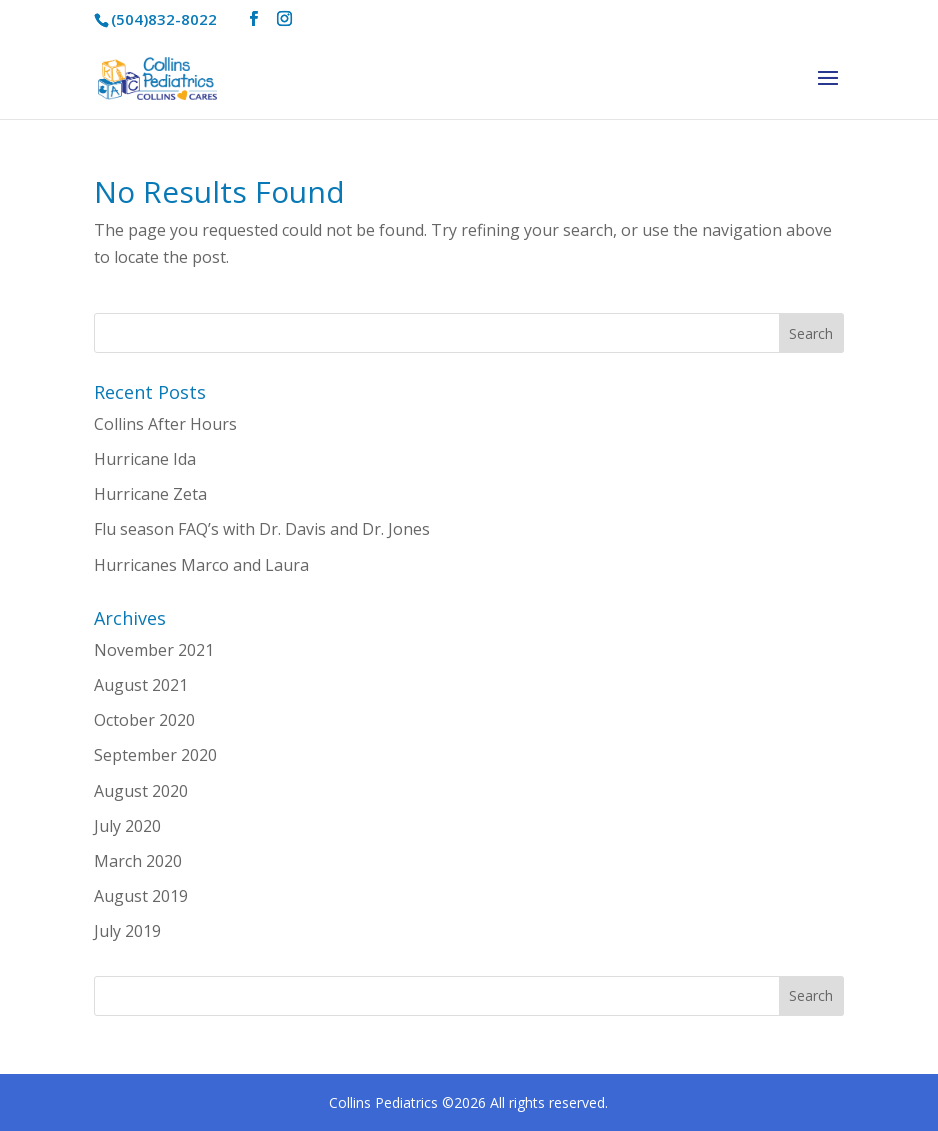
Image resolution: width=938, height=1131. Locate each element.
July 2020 (127, 826)
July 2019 (127, 931)
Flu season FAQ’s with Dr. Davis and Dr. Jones (262, 529)
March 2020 (138, 861)
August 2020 (141, 791)
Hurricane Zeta (150, 494)
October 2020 (144, 720)
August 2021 (141, 685)
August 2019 (141, 896)
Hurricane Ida (145, 459)
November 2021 (154, 650)
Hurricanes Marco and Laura (201, 565)
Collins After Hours (165, 424)
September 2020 (155, 755)
